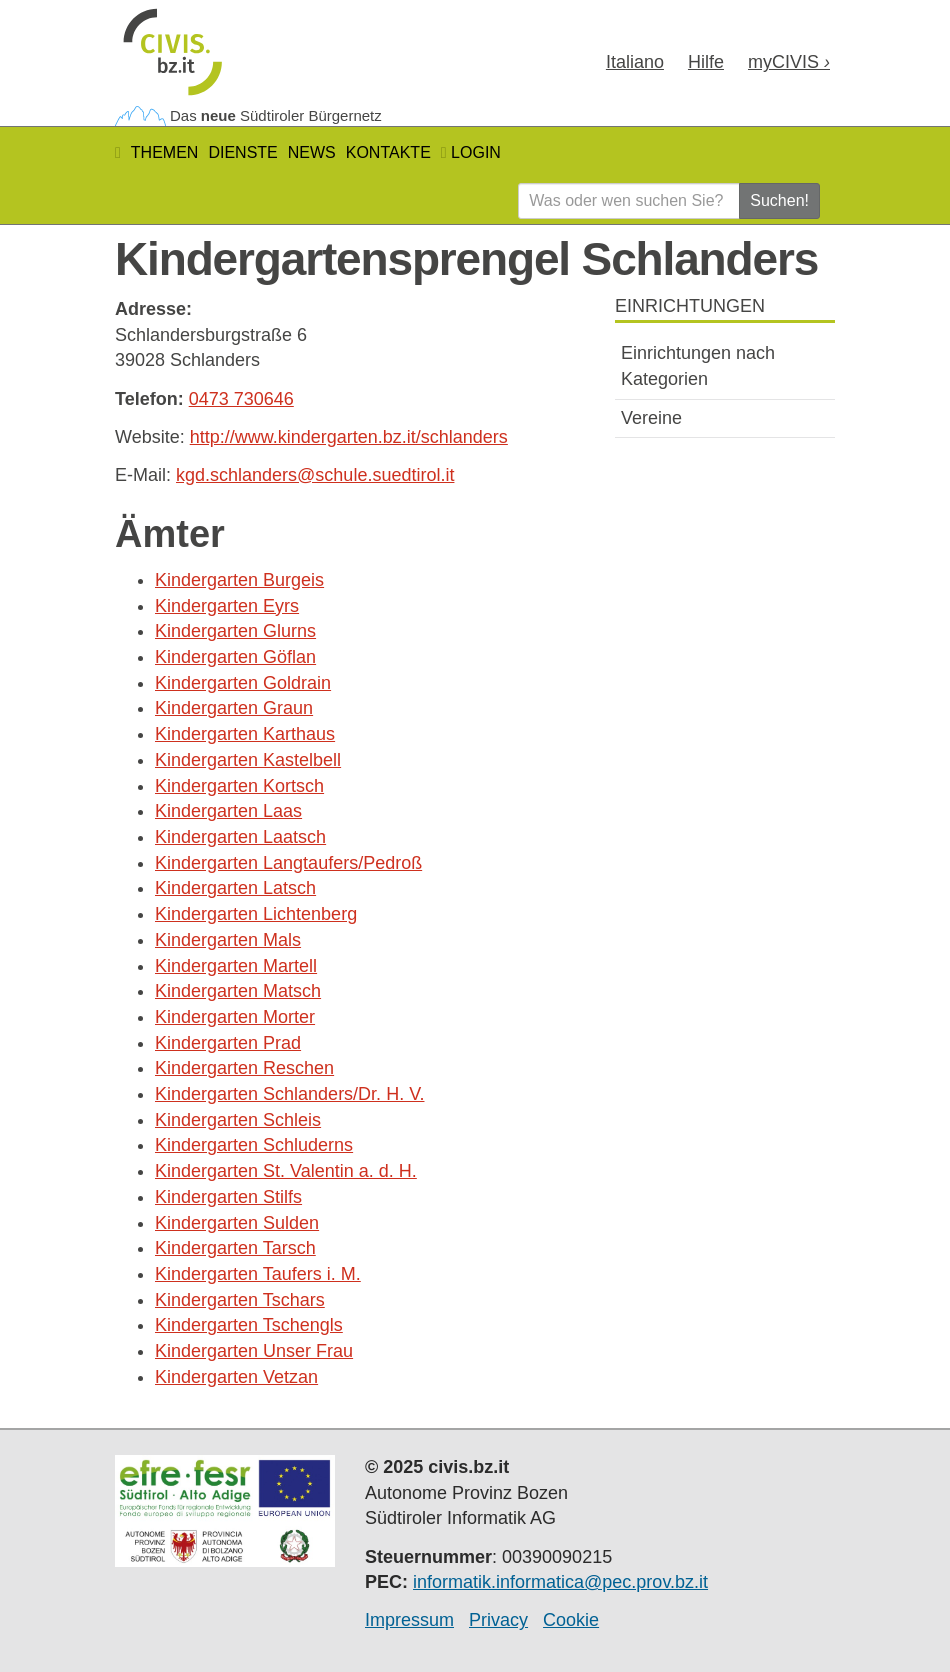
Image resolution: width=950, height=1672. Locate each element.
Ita (635, 62)
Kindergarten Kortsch (239, 786)
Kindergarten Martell (236, 966)
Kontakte (388, 152)
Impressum (409, 1620)
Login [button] (471, 152)
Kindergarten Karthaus (245, 734)
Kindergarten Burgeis (239, 580)
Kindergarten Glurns (235, 631)
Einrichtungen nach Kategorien (698, 366)
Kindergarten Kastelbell (248, 760)
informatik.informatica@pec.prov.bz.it (560, 1582)
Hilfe (706, 62)
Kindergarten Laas (228, 811)
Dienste (242, 152)
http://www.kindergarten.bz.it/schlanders (349, 437)
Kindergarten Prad (228, 1043)
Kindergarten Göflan (235, 657)
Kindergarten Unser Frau (254, 1351)
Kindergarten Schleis (238, 1120)
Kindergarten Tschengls (249, 1325)
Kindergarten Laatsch (240, 837)
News (312, 152)
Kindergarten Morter (235, 1017)
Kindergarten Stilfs (228, 1197)
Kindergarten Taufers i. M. (258, 1274)
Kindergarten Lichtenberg (256, 914)
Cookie (571, 1620)
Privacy (498, 1620)
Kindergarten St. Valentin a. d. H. (286, 1171)
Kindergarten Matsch (238, 991)
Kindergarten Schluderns (254, 1145)
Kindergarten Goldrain (243, 683)
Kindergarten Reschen (244, 1068)
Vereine (651, 418)
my (789, 62)
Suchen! (779, 200)
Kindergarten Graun (234, 708)
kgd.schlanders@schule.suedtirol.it (315, 475)
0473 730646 (241, 399)
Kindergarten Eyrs (227, 606)
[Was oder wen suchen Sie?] (629, 201)
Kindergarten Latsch (235, 888)
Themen (165, 152)
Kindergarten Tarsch (235, 1248)
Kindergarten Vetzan (236, 1377)
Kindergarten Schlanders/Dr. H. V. (289, 1094)
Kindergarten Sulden (237, 1223)
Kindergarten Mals (228, 940)
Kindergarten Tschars (240, 1300)
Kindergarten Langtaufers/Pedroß (288, 863)
